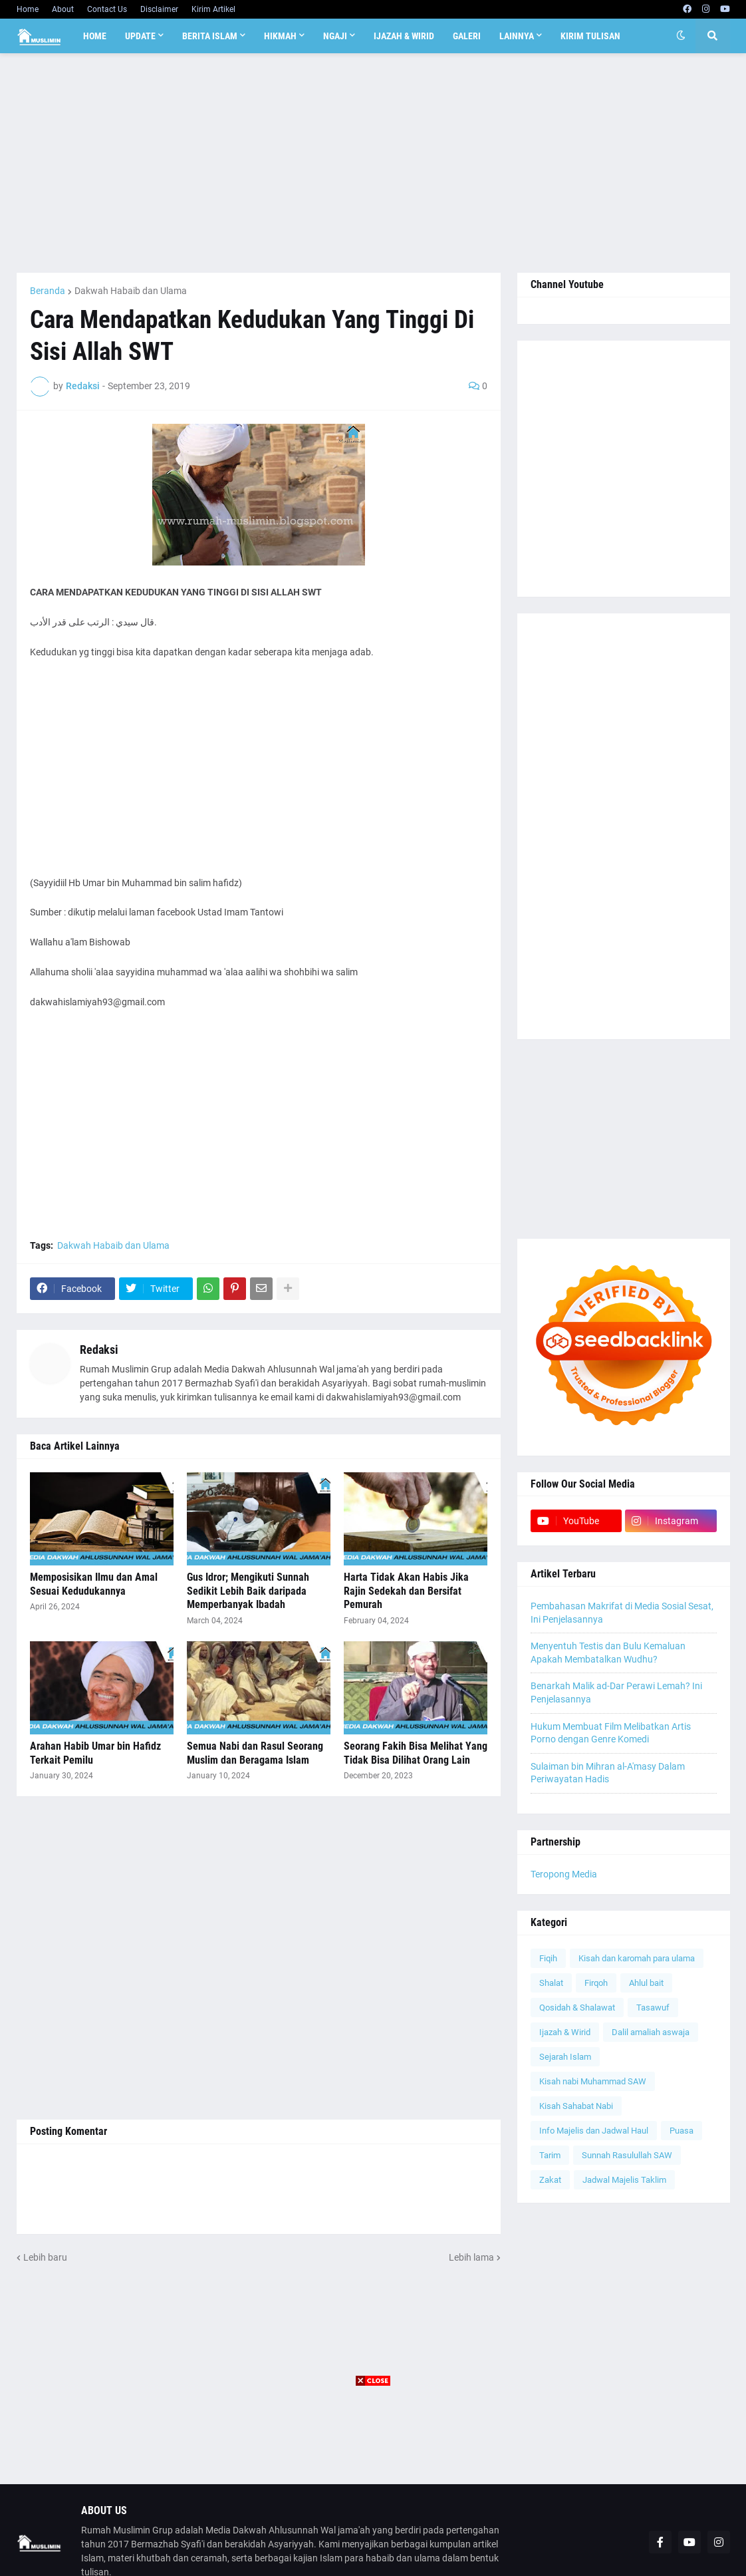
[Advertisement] (373, 163)
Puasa (681, 2131)
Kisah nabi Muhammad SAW (592, 2081)
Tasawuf (653, 2007)
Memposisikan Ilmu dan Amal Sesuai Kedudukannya (94, 1584)
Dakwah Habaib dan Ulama (130, 290)
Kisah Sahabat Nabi (576, 2106)
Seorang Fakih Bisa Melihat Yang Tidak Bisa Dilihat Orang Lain (415, 1753)
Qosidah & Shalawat (577, 2007)
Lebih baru (45, 2257)
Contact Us (107, 9)
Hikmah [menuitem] (280, 36)
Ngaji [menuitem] (335, 36)
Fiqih (548, 1958)
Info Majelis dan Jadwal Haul (593, 2131)
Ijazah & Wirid (564, 2032)
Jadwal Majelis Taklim (624, 2180)
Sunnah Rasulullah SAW (627, 2155)
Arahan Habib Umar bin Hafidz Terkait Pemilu (95, 1753)
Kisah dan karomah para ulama (636, 1958)
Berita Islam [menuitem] (209, 36)
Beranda (47, 290)
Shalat (551, 1983)
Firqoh (596, 1983)
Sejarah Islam (565, 2057)
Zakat (550, 2180)
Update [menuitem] (140, 36)
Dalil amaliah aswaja (650, 2032)
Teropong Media (564, 1874)
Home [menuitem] (94, 36)
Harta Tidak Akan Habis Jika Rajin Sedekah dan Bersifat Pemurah (406, 1591)
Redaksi (99, 1350)
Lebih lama (471, 2257)
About (63, 9)
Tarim (549, 2155)
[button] (680, 36)
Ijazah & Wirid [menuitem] (404, 36)
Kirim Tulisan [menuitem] (590, 36)
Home (28, 9)
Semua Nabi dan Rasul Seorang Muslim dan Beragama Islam (255, 1753)
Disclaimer (159, 9)
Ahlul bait (646, 1983)
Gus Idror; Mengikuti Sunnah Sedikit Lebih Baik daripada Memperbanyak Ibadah (248, 1591)
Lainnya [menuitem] (516, 36)
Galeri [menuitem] (467, 36)
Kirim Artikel (213, 9)
